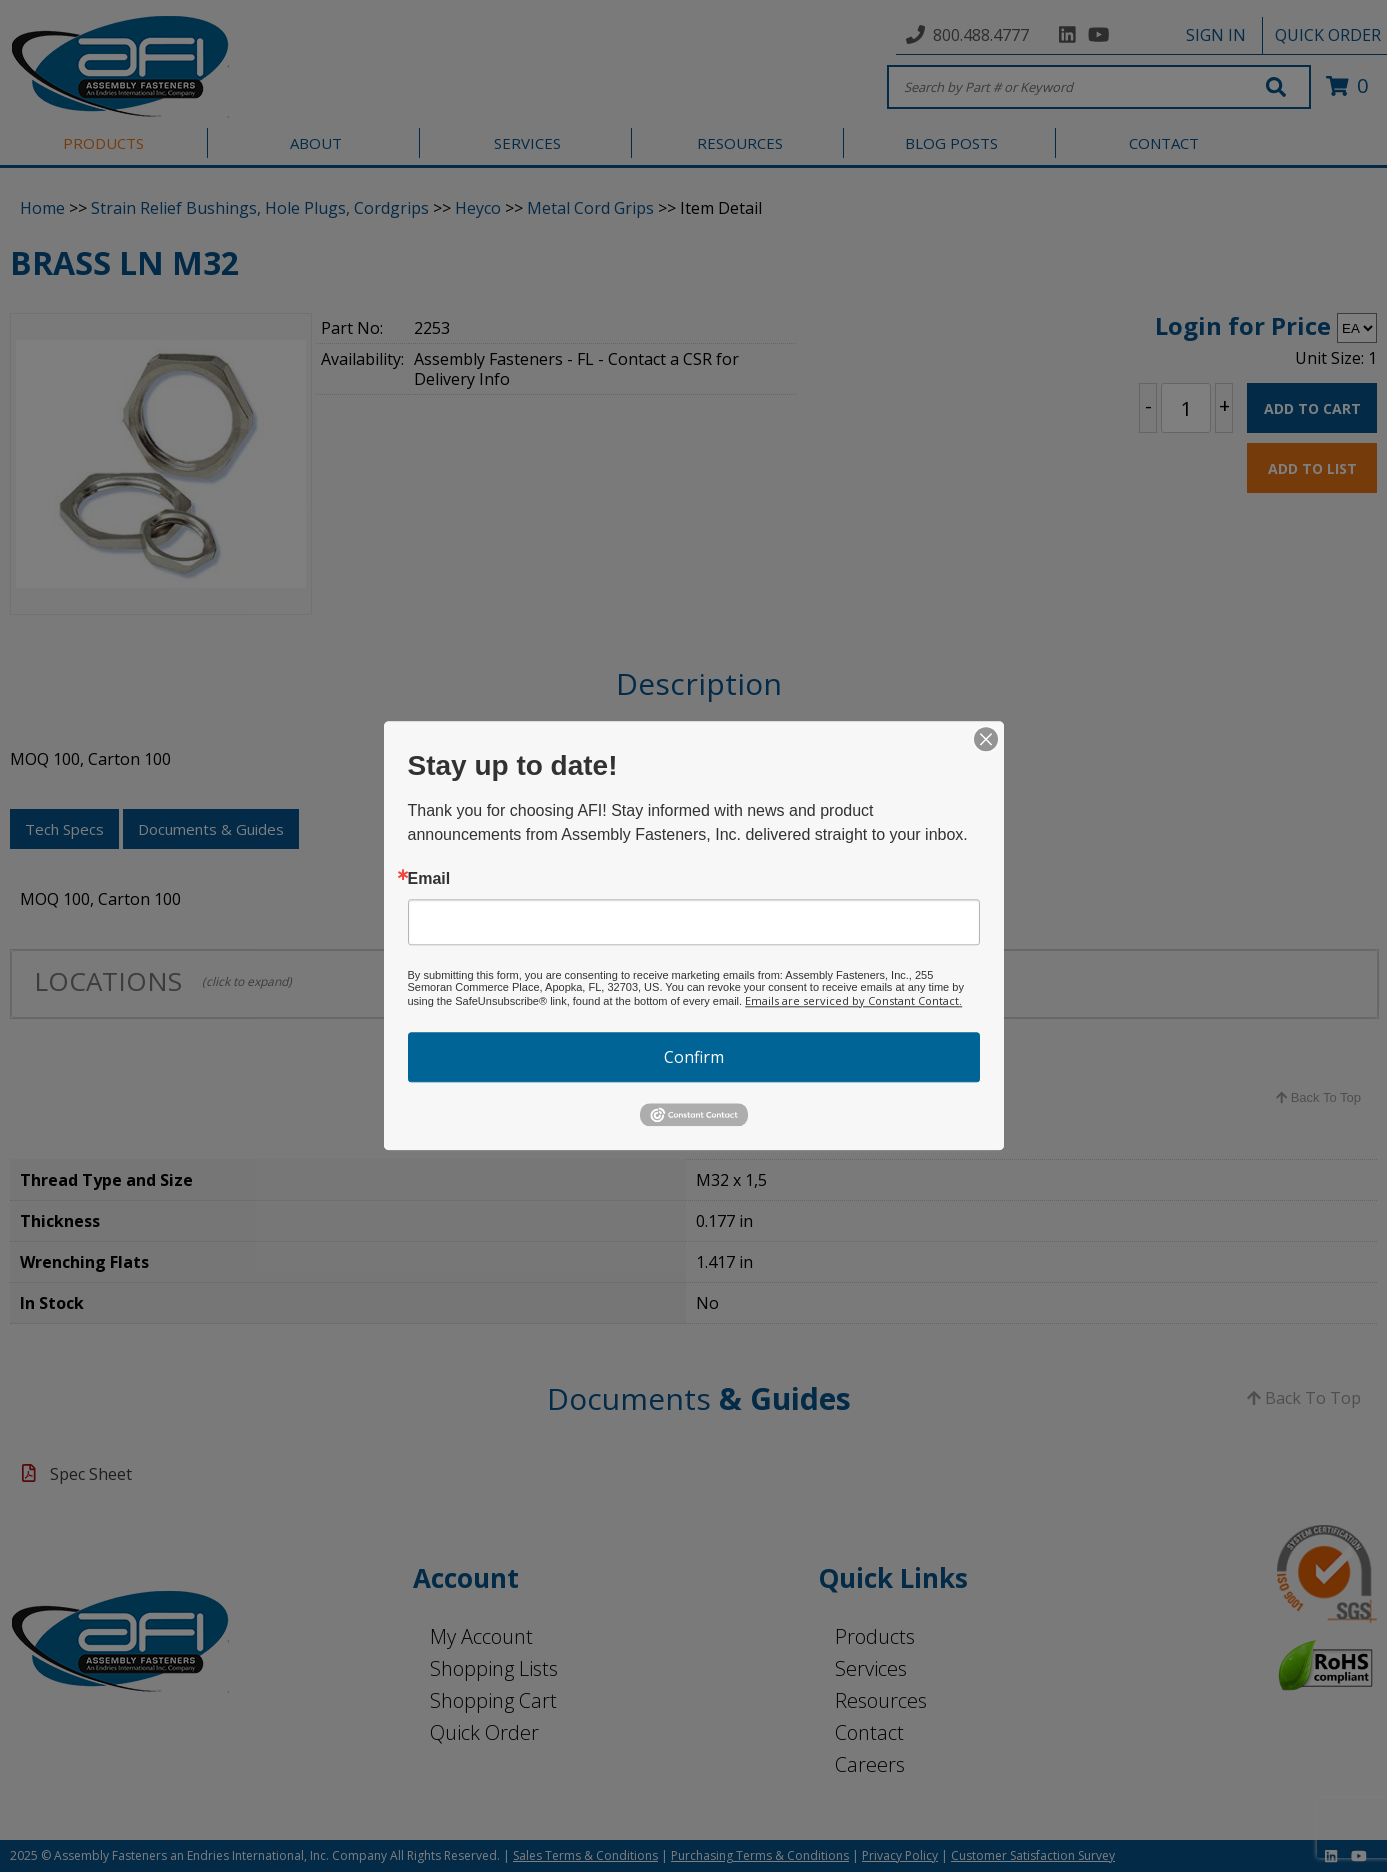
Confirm (694, 1057)
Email (429, 879)
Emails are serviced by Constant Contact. (853, 1000)
